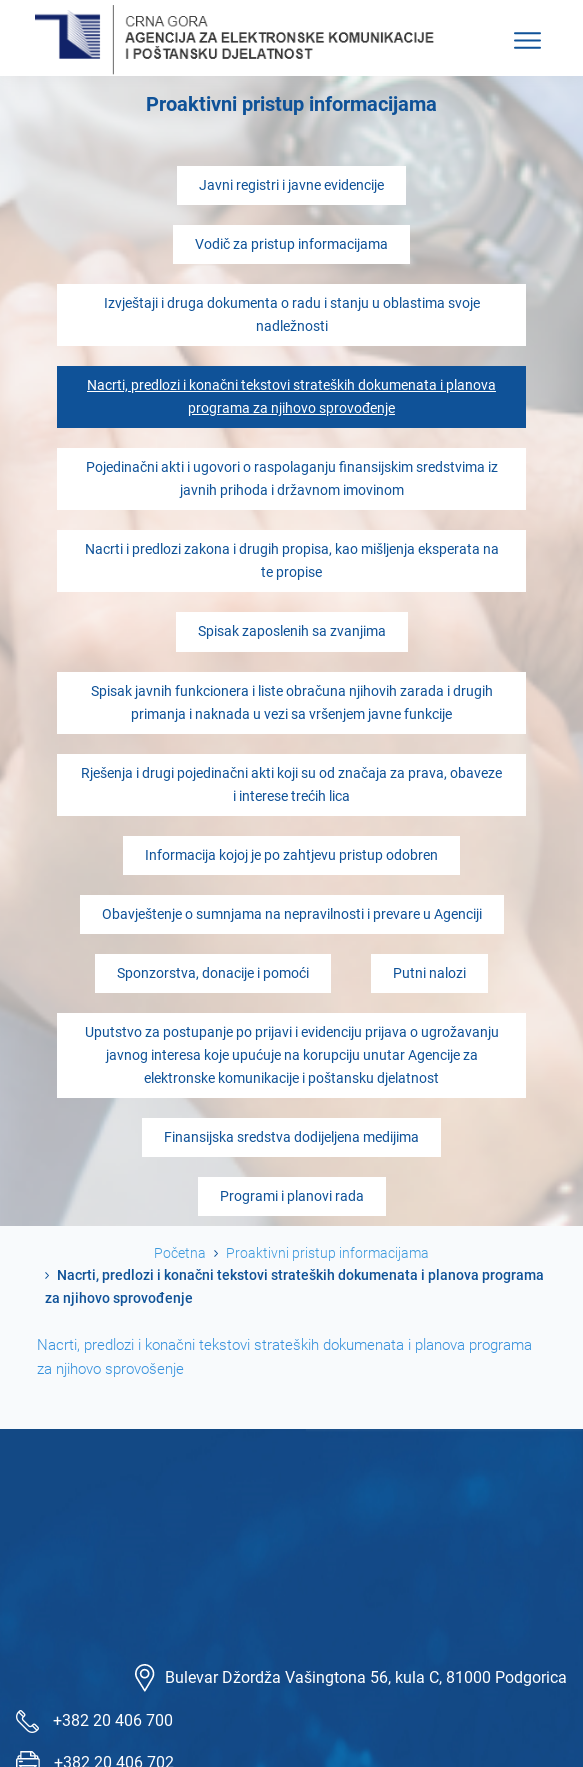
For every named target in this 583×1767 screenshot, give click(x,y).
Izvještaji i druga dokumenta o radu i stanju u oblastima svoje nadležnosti (292, 315)
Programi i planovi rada (292, 1196)
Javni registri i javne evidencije (291, 185)
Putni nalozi (429, 973)
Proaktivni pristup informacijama (327, 1253)
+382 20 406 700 (113, 1720)
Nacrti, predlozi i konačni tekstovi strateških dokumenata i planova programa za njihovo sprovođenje (291, 397)
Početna (180, 1253)
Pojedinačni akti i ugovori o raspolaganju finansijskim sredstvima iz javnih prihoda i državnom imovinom (292, 479)
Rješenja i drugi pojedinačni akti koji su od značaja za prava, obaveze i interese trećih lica (291, 785)
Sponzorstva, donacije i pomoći (213, 973)
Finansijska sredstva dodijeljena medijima (291, 1137)
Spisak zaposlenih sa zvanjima (292, 631)
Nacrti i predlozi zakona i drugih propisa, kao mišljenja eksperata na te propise (292, 561)
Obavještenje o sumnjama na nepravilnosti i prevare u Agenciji (292, 914)
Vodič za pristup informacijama (291, 244)
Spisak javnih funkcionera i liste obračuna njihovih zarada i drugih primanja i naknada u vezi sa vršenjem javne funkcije (292, 703)
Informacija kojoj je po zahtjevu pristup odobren (291, 855)
